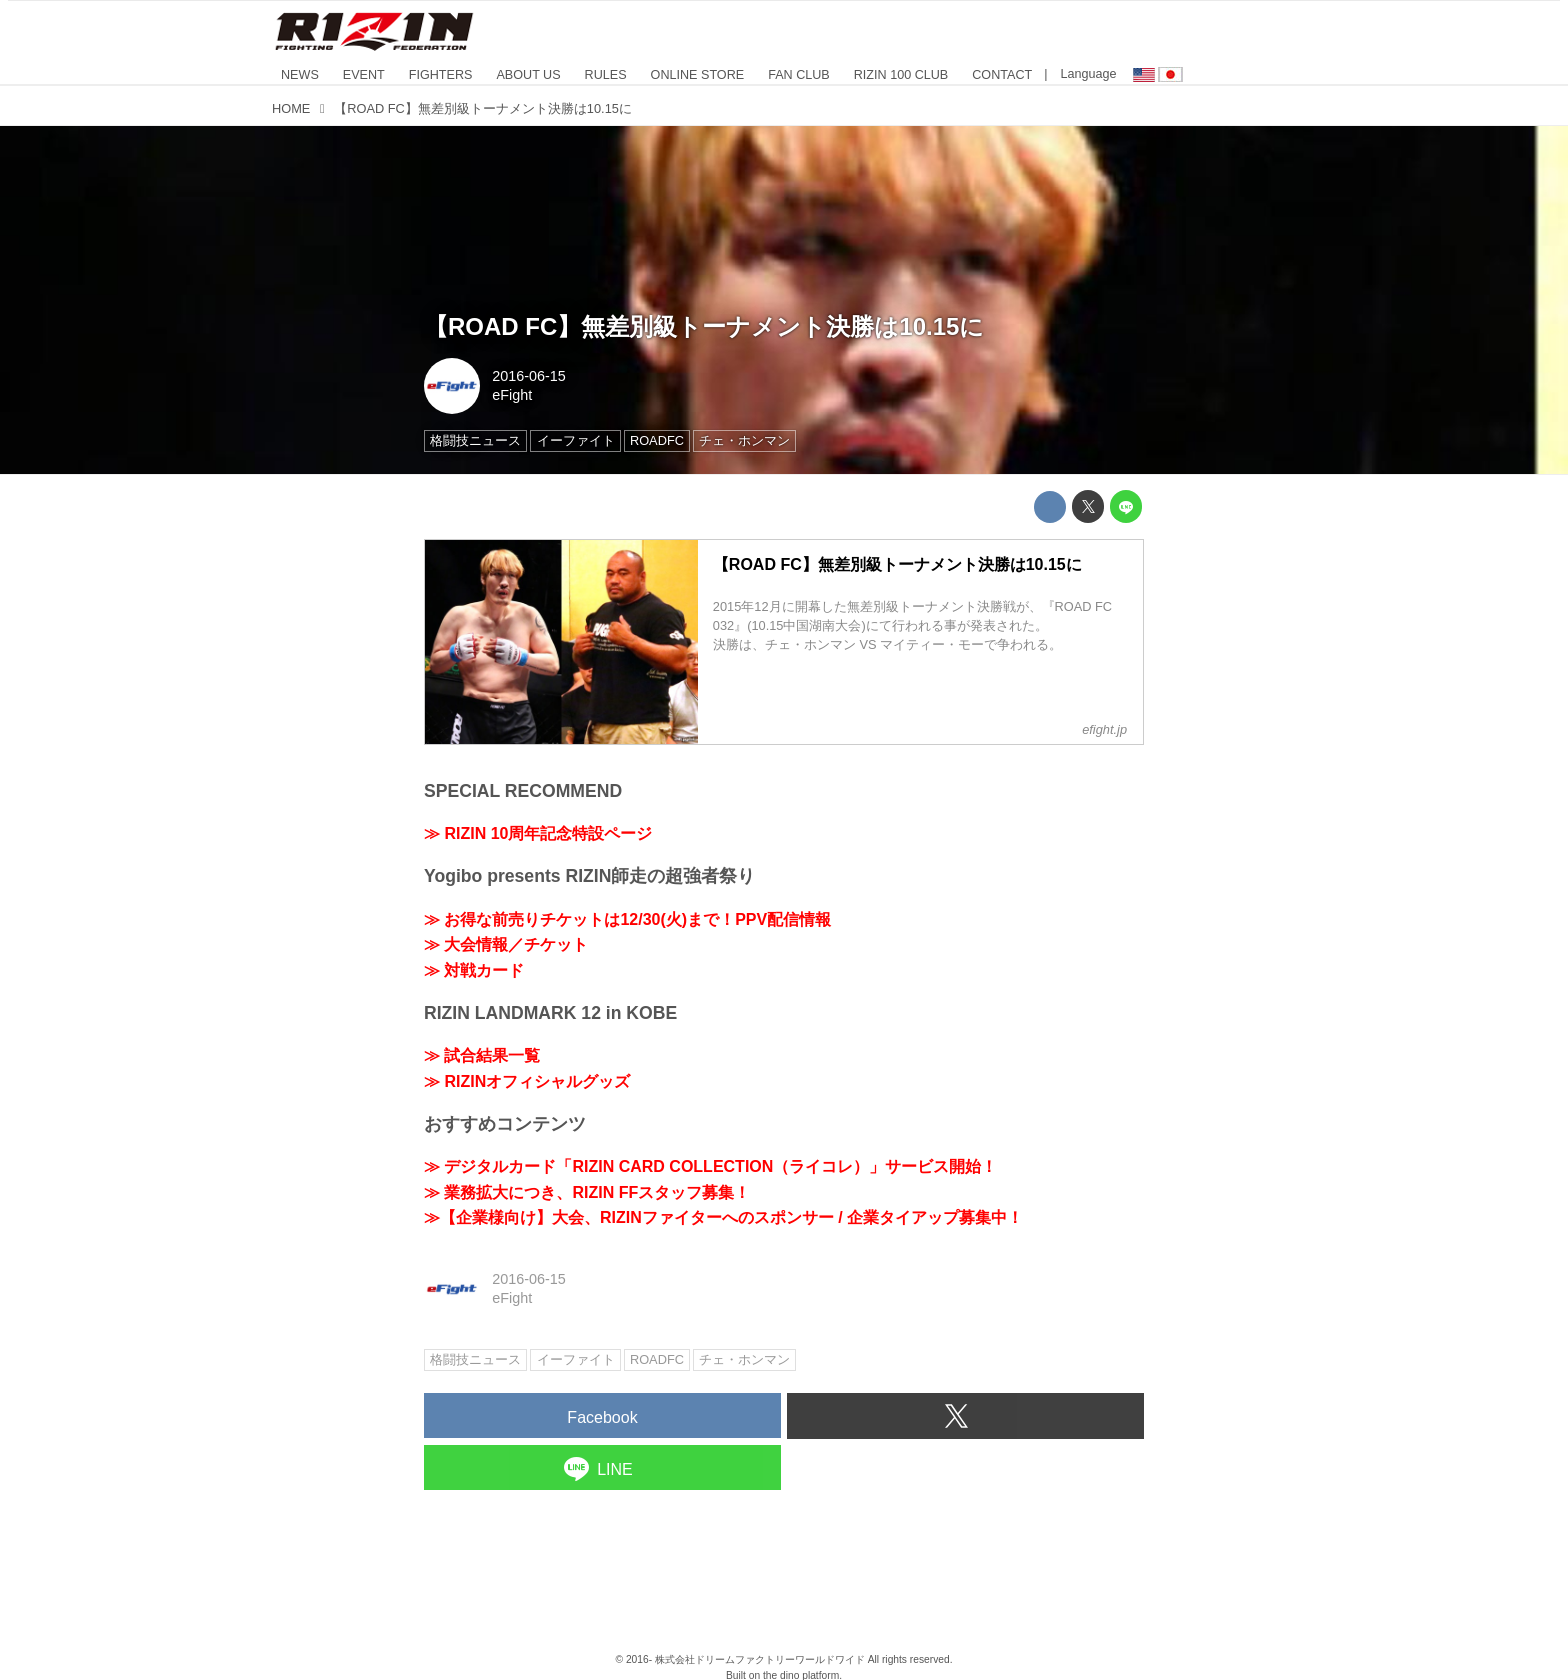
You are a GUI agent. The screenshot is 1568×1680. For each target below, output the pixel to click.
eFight (512, 395)
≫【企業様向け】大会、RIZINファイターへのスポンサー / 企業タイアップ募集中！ (723, 1217)
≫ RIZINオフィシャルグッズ (527, 1081)
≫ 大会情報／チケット (506, 944)
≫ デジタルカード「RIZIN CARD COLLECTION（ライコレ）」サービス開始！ (710, 1166)
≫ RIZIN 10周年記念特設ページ (538, 833)
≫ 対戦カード (474, 970)
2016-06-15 (529, 376)
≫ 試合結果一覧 (482, 1055)
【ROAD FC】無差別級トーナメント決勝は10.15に (704, 326)
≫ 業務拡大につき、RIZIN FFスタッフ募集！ (587, 1192)
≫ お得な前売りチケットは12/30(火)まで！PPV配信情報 (627, 919)
